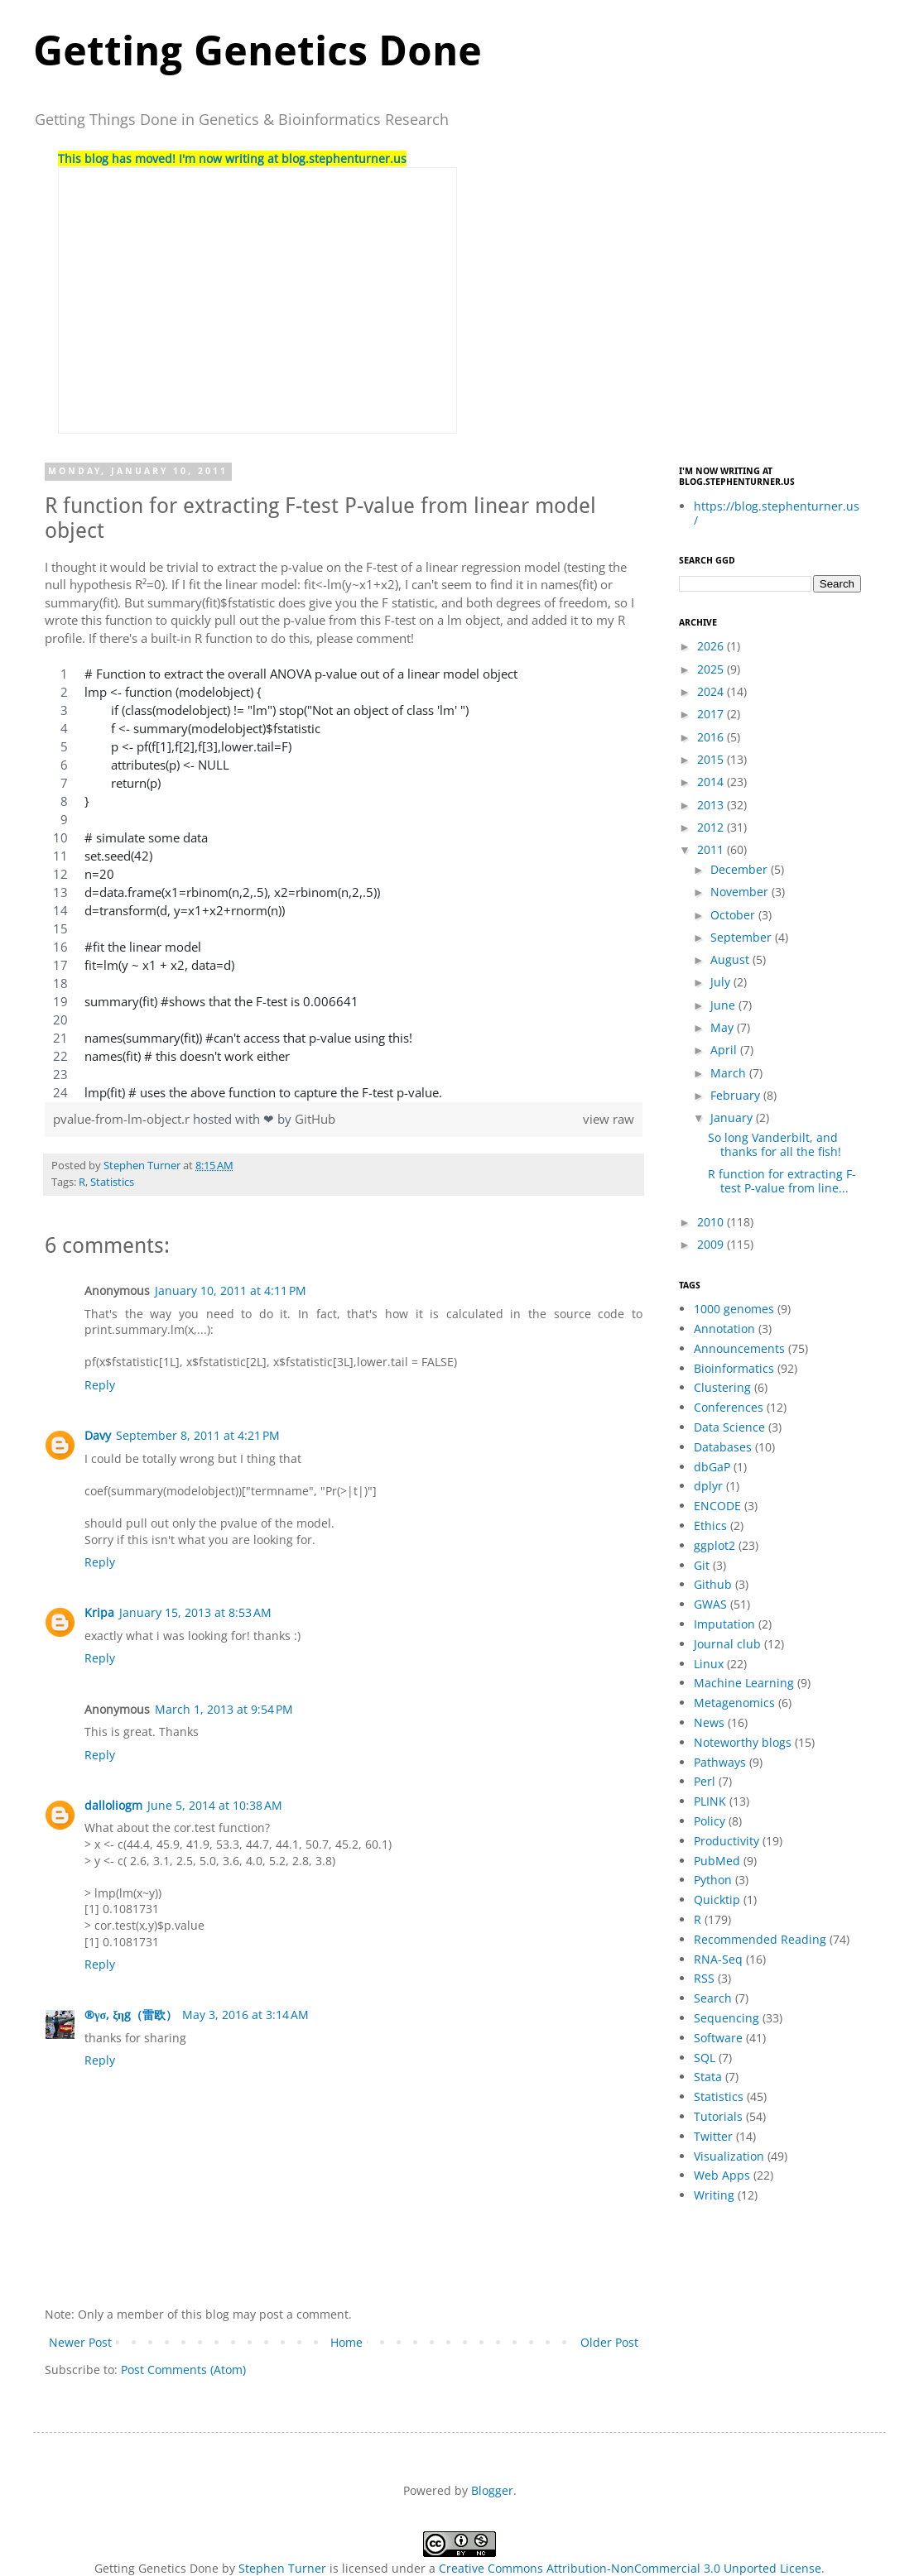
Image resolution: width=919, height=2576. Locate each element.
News (709, 1722)
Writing (714, 2195)
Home (346, 2342)
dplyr (708, 1486)
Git (702, 1565)
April (725, 1050)
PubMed (717, 1860)
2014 (712, 781)
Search (713, 1998)
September (742, 937)
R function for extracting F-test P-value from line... (782, 1181)
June (724, 1005)
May (723, 1027)
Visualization (729, 2156)
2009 (712, 1244)
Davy (97, 1435)
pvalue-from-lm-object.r (123, 1119)
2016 (712, 737)
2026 (712, 646)
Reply (99, 1385)
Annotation (724, 1328)
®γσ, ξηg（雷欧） (130, 2014)
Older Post (609, 2342)
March (729, 1073)
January (733, 1117)
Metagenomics (734, 1702)
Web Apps (722, 2175)
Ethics (710, 1525)
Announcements (739, 1348)
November (741, 891)
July (722, 982)
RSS (704, 1978)
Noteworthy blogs (742, 1742)
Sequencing (726, 2018)
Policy (709, 1821)
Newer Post (80, 2342)
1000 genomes (734, 1309)
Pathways (720, 1762)
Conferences (728, 1407)
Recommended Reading (760, 1939)
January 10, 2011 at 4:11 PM (230, 1290)
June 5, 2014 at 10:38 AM (214, 1805)
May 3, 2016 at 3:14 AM (245, 2014)
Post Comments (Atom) (183, 2369)
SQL (704, 2057)
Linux (709, 1664)
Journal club (727, 1644)
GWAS (710, 1604)
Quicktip (717, 1899)
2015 (712, 759)
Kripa (99, 1612)
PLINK (710, 1801)
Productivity (726, 1841)
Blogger (492, 2490)
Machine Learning (744, 1683)
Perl (704, 1781)
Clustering (722, 1387)
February (736, 1095)
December (740, 869)
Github (713, 1584)
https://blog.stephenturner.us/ (776, 513)
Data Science (729, 1427)
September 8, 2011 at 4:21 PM (198, 1435)
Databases (723, 1447)
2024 (712, 691)
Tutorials (718, 2116)
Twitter (713, 2136)
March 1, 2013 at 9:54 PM (224, 1709)
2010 (712, 1222)
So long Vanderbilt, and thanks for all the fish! (774, 1144)
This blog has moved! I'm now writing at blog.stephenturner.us (232, 158)
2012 (712, 827)
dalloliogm (113, 1805)
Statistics (112, 1182)
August (731, 959)
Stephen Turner (143, 1165)
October (734, 915)
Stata (708, 2076)
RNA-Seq (718, 1959)
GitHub (315, 1119)
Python (713, 1880)
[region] (343, 883)
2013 (712, 805)
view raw (608, 1119)
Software (718, 2038)
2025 (712, 669)
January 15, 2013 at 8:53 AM (195, 1612)
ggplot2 (714, 1545)
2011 (712, 849)
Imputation (724, 1624)
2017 (712, 714)
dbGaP (712, 1467)
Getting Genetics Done (257, 50)
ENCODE (717, 1505)
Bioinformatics (734, 1368)
